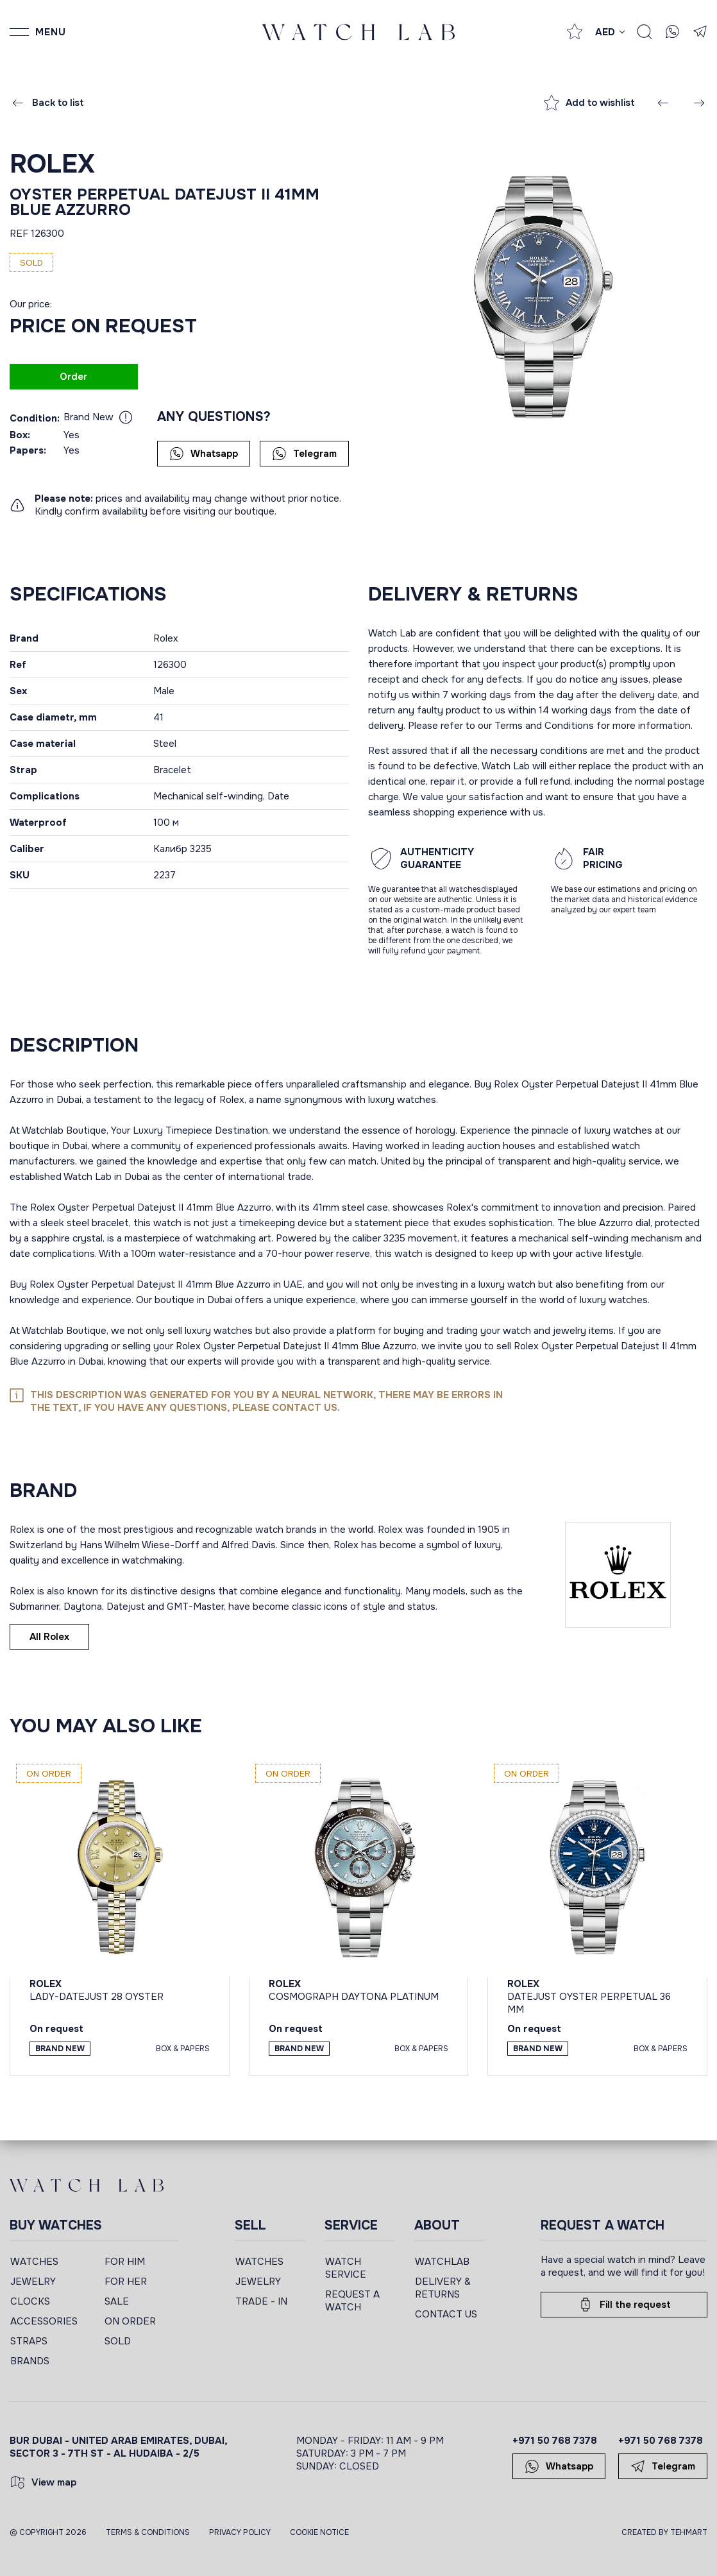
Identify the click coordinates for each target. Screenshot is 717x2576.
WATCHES (34, 2261)
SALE (117, 2301)
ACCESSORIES (44, 2321)
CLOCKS (30, 2301)
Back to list (47, 102)
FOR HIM (125, 2261)
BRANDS (29, 2361)
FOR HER (126, 2281)
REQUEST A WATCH (352, 2301)
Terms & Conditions (148, 2532)
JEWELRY (33, 2281)
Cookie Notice (319, 2532)
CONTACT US (446, 2314)
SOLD (118, 2341)
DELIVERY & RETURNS (443, 2288)
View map (43, 2482)
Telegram (304, 453)
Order (73, 376)
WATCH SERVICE (345, 2268)
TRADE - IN (261, 2301)
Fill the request (624, 2304)
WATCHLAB (442, 2261)
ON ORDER (130, 2321)
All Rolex (49, 1636)
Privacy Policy (240, 2532)
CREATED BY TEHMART (664, 2532)
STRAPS (28, 2341)
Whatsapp (203, 453)
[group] (537, 296)
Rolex (52, 164)
